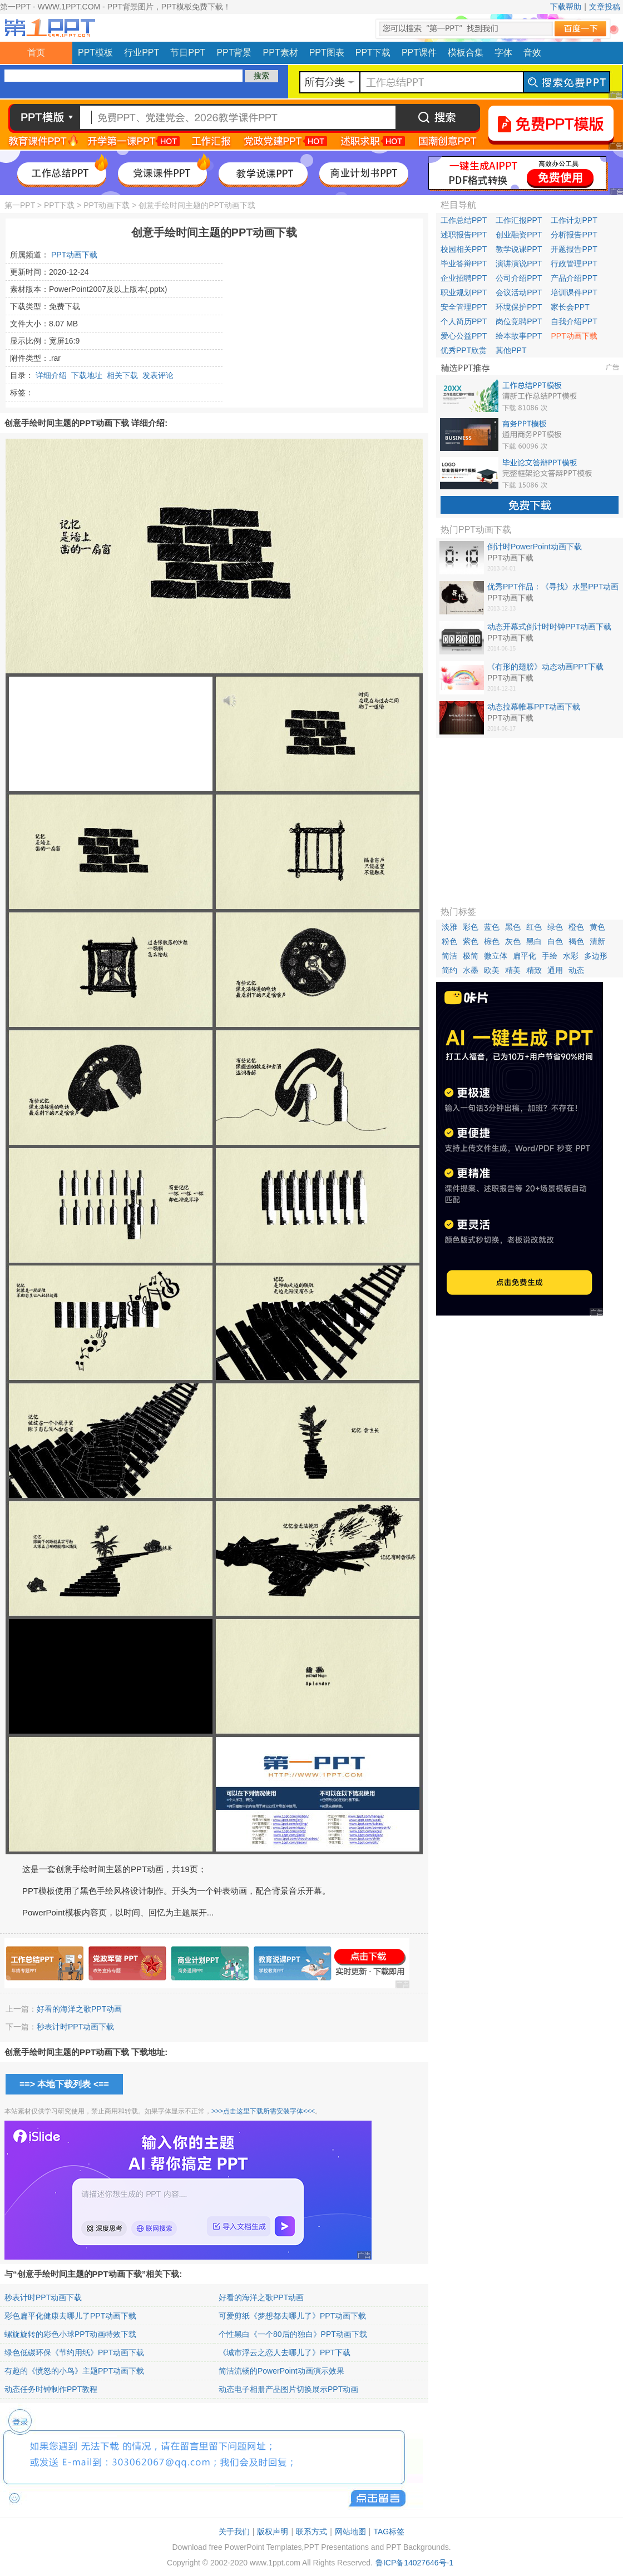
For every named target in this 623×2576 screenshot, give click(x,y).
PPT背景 (233, 52)
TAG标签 (388, 2531)
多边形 (595, 955)
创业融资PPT (519, 234)
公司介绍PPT (519, 278)
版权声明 (272, 2531)
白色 (555, 941)
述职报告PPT (464, 234)
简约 (449, 970)
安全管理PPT (464, 306)
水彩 (570, 955)
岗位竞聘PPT (519, 321)
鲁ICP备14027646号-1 (414, 2562)
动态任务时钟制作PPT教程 (50, 2389)
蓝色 (492, 926)
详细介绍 (51, 375)
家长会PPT (570, 306)
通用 (555, 970)
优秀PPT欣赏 (464, 350)
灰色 (513, 941)
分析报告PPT (574, 234)
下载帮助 (565, 6)
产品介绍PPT (574, 278)
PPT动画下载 (106, 205)
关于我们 (234, 2531)
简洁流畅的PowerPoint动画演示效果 (281, 2370)
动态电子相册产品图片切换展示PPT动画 (288, 2389)
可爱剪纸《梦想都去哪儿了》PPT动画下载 (292, 2315)
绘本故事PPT (519, 335)
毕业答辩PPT (464, 263)
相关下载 (122, 375)
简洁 (449, 955)
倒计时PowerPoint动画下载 (534, 546)
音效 (532, 52)
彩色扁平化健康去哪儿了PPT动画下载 (70, 2315)
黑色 (513, 926)
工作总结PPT (464, 220)
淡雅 (449, 926)
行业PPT (141, 52)
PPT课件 (419, 52)
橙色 (576, 926)
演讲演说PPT (519, 263)
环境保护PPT (519, 306)
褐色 (576, 941)
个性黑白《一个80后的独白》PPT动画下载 (293, 2334)
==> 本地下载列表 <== (64, 2084)
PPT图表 (326, 52)
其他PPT (511, 350)
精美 (513, 970)
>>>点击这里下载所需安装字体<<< (263, 2111)
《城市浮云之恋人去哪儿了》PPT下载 (284, 2352)
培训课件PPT (574, 292)
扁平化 (524, 955)
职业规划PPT (464, 292)
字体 (503, 52)
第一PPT (19, 205)
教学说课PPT (519, 249)
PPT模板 (95, 52)
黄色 (597, 926)
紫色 (470, 941)
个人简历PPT (464, 321)
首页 (36, 52)
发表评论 (158, 375)
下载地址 (86, 375)
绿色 (555, 926)
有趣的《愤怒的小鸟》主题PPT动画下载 (74, 2370)
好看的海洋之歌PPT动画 (79, 2008)
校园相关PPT (464, 249)
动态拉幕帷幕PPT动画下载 (533, 706)
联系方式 (311, 2531)
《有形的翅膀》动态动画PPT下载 (545, 666)
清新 (597, 941)
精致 (534, 970)
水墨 (470, 970)
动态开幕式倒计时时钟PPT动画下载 (549, 626)
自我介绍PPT (574, 321)
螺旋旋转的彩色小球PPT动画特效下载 (70, 2334)
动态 (576, 970)
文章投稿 (604, 6)
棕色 (492, 941)
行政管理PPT (574, 263)
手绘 (549, 955)
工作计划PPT (574, 220)
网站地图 (350, 2531)
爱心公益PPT (464, 335)
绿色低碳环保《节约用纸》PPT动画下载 (74, 2352)
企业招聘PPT (464, 278)
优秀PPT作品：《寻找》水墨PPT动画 (553, 586)
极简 (470, 955)
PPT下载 (372, 52)
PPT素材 (280, 52)
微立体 (495, 955)
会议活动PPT (519, 292)
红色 (534, 926)
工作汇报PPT (519, 220)
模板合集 (465, 52)
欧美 (492, 970)
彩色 (470, 926)
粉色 (449, 941)
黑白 (534, 941)
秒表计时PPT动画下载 (75, 2026)
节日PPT (187, 52)
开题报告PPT (574, 249)
